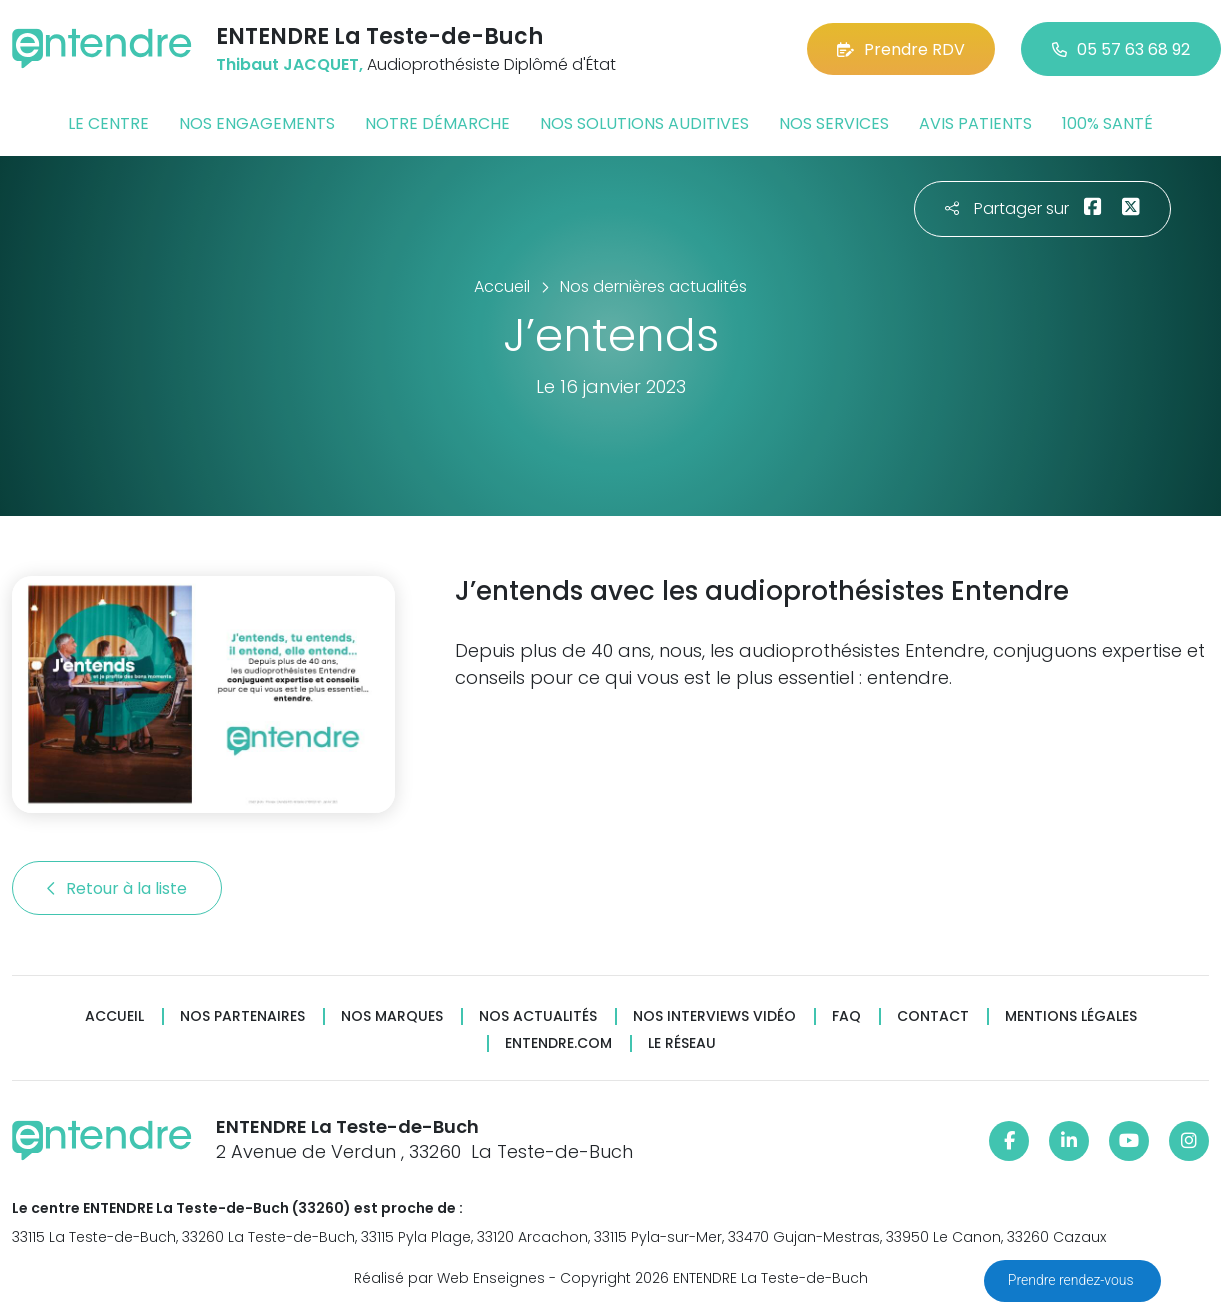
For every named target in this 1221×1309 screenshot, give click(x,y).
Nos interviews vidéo (714, 1016)
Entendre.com (558, 1043)
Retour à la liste (117, 888)
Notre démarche (437, 123)
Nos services (834, 123)
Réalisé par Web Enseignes (449, 1278)
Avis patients (975, 123)
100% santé (1107, 123)
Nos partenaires (242, 1016)
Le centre (108, 123)
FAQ (846, 1016)
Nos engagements (257, 123)
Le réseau (682, 1043)
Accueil (114, 1016)
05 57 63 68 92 (1121, 49)
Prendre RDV (901, 49)
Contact (933, 1016)
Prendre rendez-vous (1072, 1280)
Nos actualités (538, 1016)
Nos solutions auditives (644, 123)
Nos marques (392, 1016)
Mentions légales (1071, 1016)
